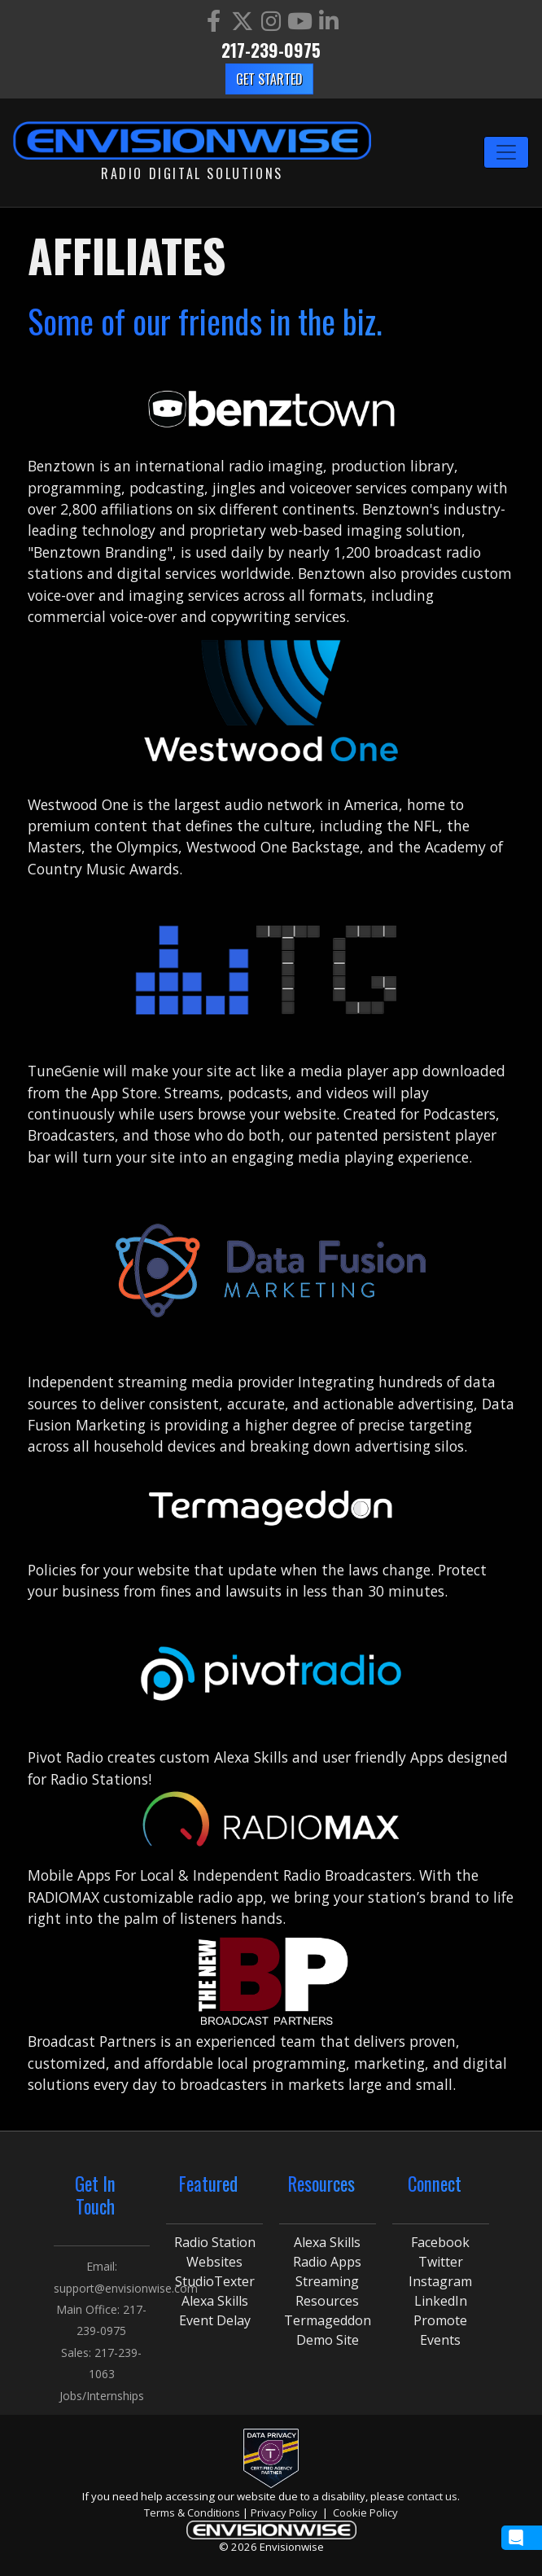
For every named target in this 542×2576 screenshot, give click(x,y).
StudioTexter (215, 2281)
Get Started (269, 79)
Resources (327, 2301)
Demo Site (327, 2340)
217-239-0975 (271, 50)
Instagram (440, 2281)
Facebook (440, 2242)
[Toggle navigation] (506, 152)
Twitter (440, 2262)
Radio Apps (327, 2262)
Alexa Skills (214, 2301)
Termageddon (327, 2320)
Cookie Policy (365, 2512)
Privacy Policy (284, 2512)
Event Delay (215, 2320)
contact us (432, 2496)
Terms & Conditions (192, 2512)
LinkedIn (440, 2301)
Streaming (327, 2281)
